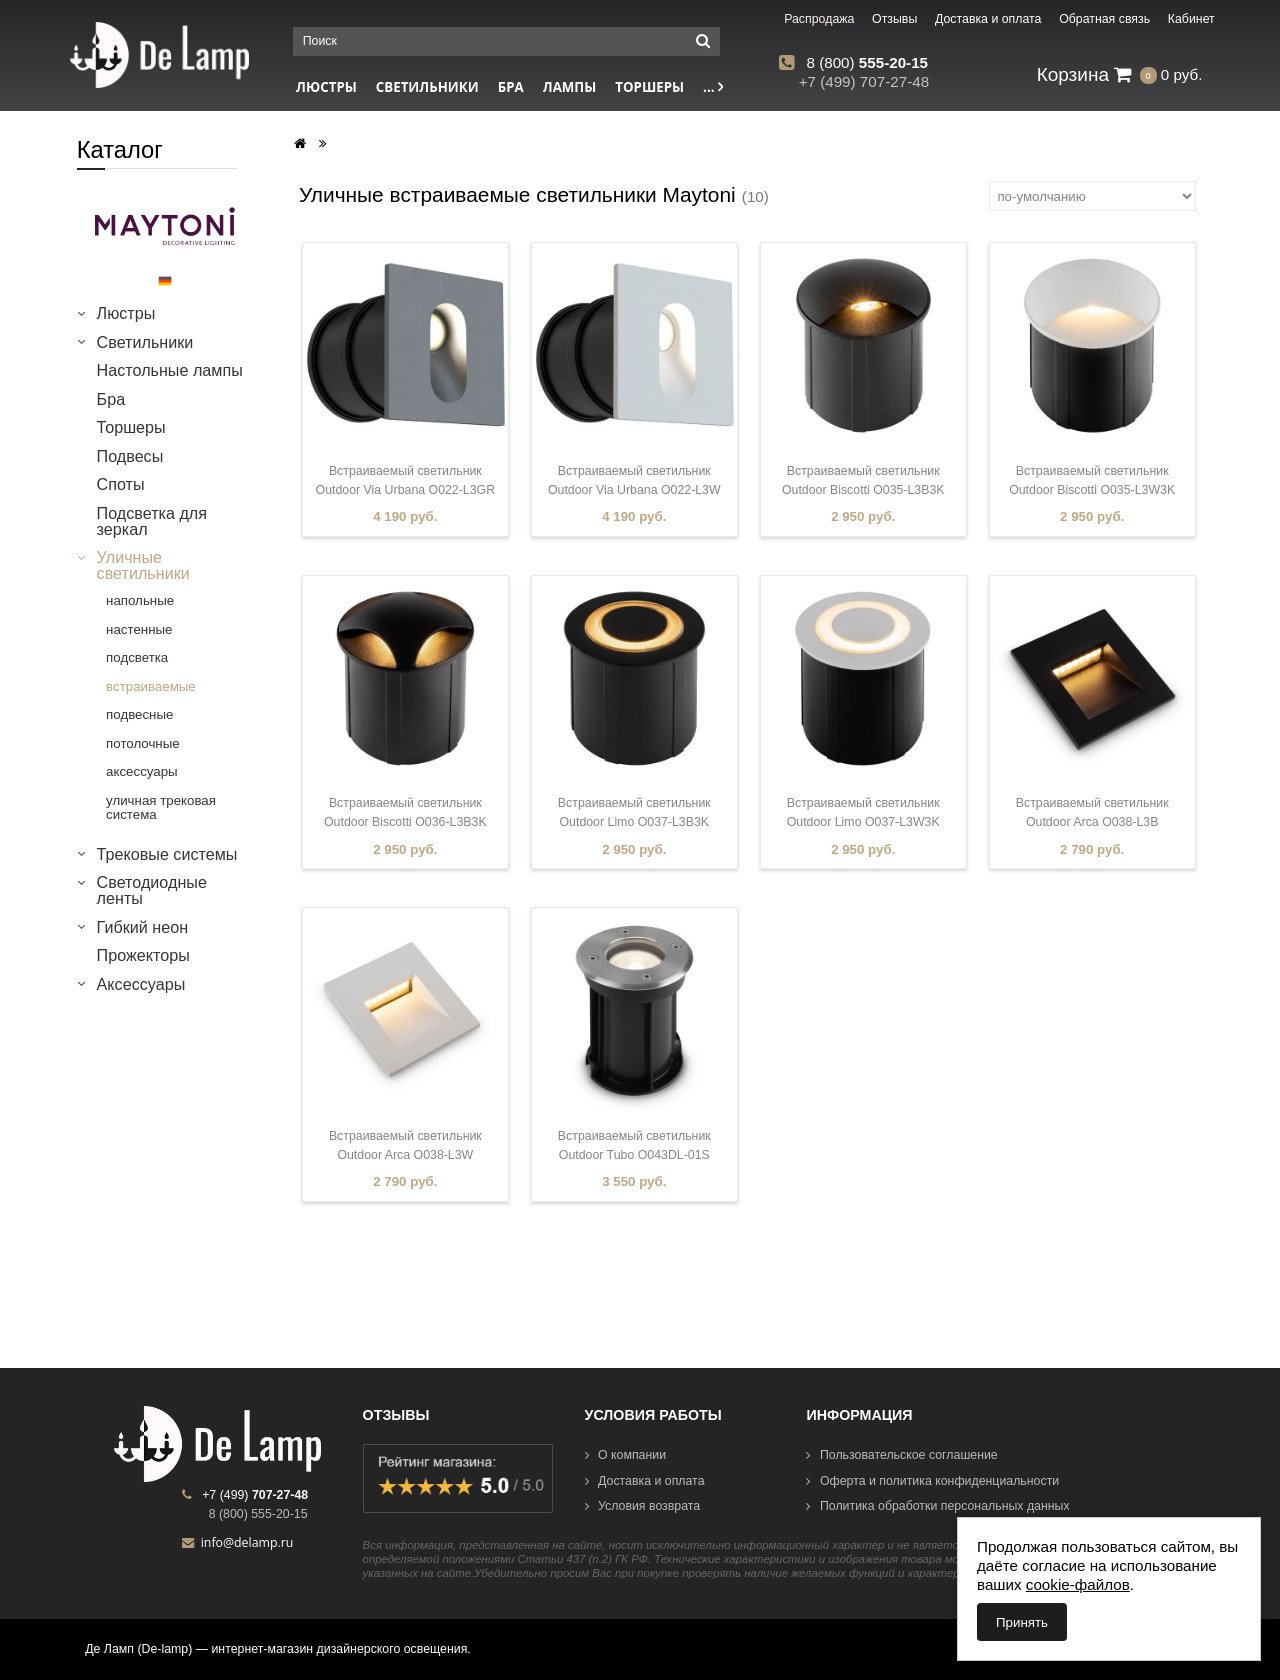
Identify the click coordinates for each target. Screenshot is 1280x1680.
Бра (511, 87)
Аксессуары (141, 984)
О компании (626, 1455)
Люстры (326, 87)
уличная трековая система (161, 807)
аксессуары (142, 771)
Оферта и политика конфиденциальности (932, 1481)
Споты (121, 484)
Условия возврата (643, 1506)
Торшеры (649, 87)
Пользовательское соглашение (901, 1455)
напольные (140, 600)
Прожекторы (143, 955)
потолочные (143, 743)
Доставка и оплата (645, 1481)
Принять (1022, 1622)
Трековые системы (167, 854)
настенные (139, 629)
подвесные (139, 714)
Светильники (427, 87)
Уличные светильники (143, 565)
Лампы (570, 87)
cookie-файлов (1078, 1584)
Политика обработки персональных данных (937, 1506)
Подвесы (130, 456)
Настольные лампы (170, 370)
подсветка (137, 657)
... (713, 87)
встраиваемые (151, 686)
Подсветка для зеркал (152, 521)
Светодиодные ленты (152, 890)
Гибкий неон (142, 927)
